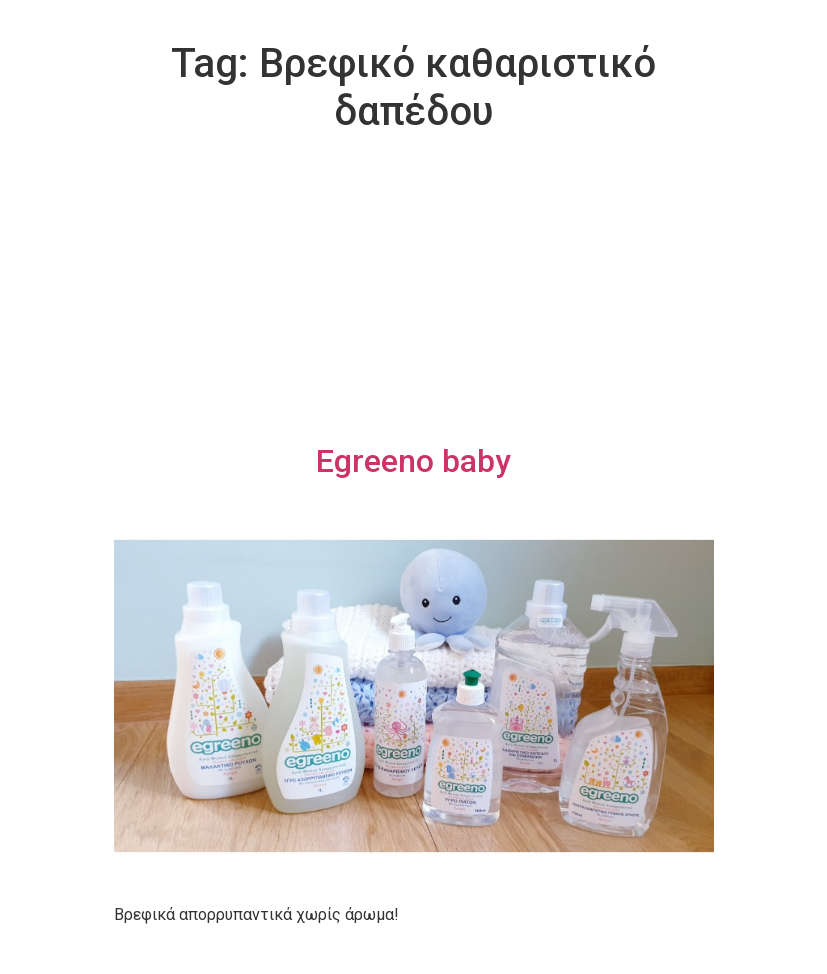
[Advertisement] (414, 292)
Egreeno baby (413, 461)
